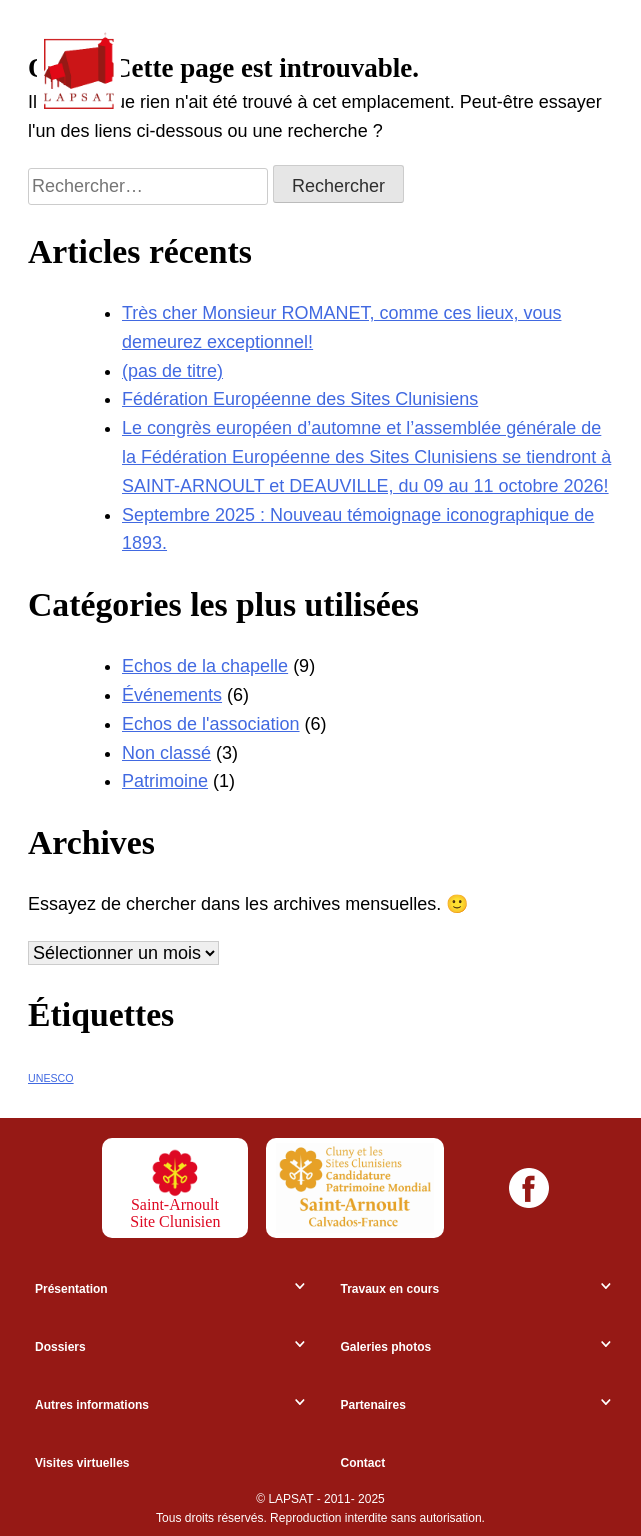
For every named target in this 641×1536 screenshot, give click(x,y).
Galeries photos (386, 1347)
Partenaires (373, 1405)
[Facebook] (529, 1188)
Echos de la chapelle (205, 666)
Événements (172, 695)
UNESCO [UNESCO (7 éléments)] (51, 1078)
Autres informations (92, 1405)
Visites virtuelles (82, 1463)
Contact (363, 1463)
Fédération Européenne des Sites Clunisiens (300, 399)
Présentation (71, 1289)
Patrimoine (165, 781)
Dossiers (60, 1347)
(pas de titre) (172, 371)
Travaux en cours (390, 1289)
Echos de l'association (211, 724)
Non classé (166, 753)
